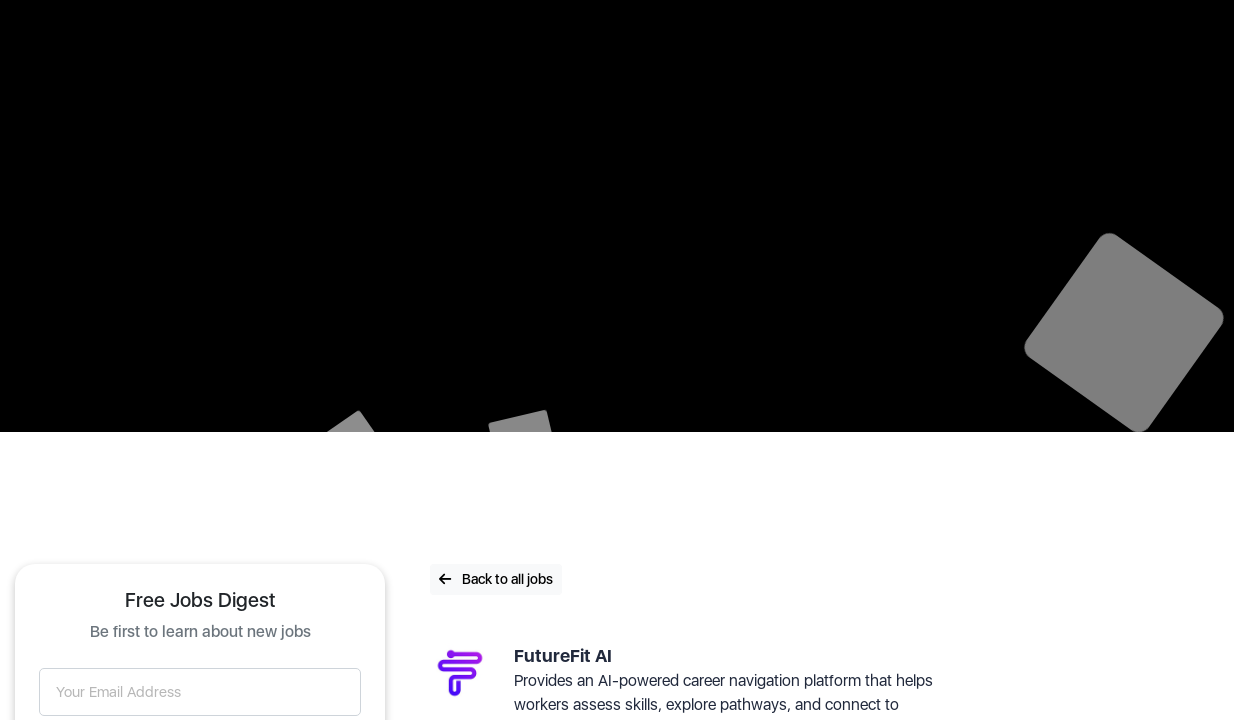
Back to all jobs (496, 579)
